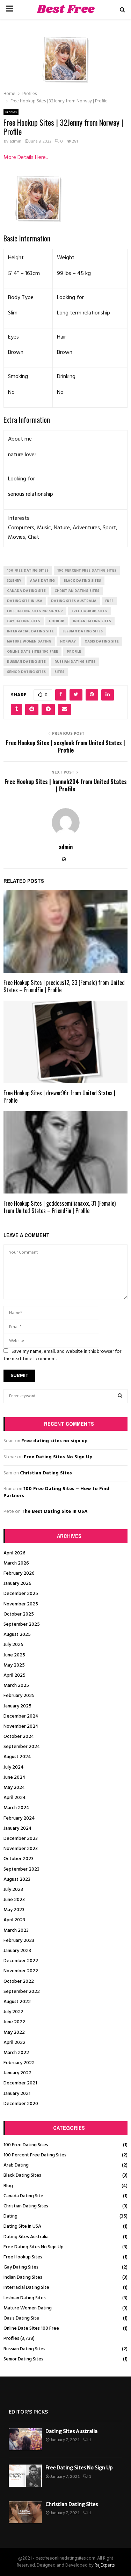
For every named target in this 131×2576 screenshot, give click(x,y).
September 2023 (21, 1869)
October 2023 (18, 1859)
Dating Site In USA (22, 2226)
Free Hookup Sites (22, 2257)
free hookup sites (89, 611)
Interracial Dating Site (26, 2288)
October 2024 (18, 1737)
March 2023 (16, 1930)
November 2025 (20, 1604)
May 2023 (13, 1910)
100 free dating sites (28, 570)
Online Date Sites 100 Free (31, 2328)
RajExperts (105, 2565)
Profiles (11, 112)
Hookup (56, 621)
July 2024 (13, 1767)
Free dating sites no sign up (54, 1441)
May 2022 (14, 2033)
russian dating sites (74, 662)
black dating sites (82, 580)
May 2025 (14, 1665)
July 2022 (13, 2012)
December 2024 (20, 1716)
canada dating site (26, 591)
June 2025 (14, 1655)
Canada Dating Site (23, 2196)
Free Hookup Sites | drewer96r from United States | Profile (59, 1096)
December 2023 (20, 1839)
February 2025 (19, 1696)
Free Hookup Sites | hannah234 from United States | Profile (66, 785)
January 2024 (17, 1828)
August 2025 (17, 1635)
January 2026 (17, 1584)
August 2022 (17, 2002)
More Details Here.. (25, 157)
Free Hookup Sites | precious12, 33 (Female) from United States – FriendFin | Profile (64, 986)
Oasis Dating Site (21, 2318)
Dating (10, 2216)
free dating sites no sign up (35, 611)
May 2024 (14, 1788)
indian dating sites (92, 621)
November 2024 (20, 1726)
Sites (59, 672)
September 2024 (21, 1747)
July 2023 (13, 1890)
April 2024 (14, 1798)
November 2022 (20, 1971)
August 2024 (17, 1757)
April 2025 (14, 1675)
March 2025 (16, 1686)
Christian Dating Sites (46, 1473)
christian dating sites (76, 591)
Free (109, 601)
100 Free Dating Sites (25, 2145)
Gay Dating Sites (20, 2267)
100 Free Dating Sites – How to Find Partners (56, 1492)
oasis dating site (102, 641)
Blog (8, 2186)
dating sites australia (73, 601)
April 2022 (14, 2043)
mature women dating (29, 641)
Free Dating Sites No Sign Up (58, 1457)
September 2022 (21, 1992)
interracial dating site (30, 631)
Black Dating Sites (22, 2175)
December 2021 (20, 2083)
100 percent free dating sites (86, 570)
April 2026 (14, 1553)
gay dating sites (23, 621)
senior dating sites (26, 672)
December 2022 (20, 1961)
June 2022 (14, 2022)
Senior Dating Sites (23, 2359)
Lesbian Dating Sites (24, 2298)
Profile (74, 651)
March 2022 (16, 2053)
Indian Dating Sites (22, 2277)
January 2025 (17, 1706)
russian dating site (26, 662)
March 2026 (16, 1563)
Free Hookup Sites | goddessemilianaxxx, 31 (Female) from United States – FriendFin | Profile (59, 1207)
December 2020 (20, 2104)
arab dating (42, 580)
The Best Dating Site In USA (55, 1512)
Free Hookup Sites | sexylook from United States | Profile (65, 746)
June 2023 (14, 1900)
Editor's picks (28, 2412)
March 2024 (16, 1808)
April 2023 (14, 1920)
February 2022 (19, 2063)
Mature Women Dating (27, 2308)
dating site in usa (24, 601)
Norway (68, 641)
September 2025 (21, 1624)
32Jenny (14, 580)
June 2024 (14, 1777)
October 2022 (18, 1982)
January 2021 (16, 2094)
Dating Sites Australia (26, 2237)
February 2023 (18, 1941)
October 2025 (18, 1614)
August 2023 (16, 1879)
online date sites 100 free (32, 651)
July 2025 (13, 1645)
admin (15, 141)
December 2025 (20, 1594)
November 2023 (20, 1849)
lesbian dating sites (83, 631)
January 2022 (17, 2073)
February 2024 (19, 1818)
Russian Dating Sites (24, 2349)
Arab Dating (16, 2165)
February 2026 (19, 1573)
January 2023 (17, 1951)
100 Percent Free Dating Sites (34, 2155)
